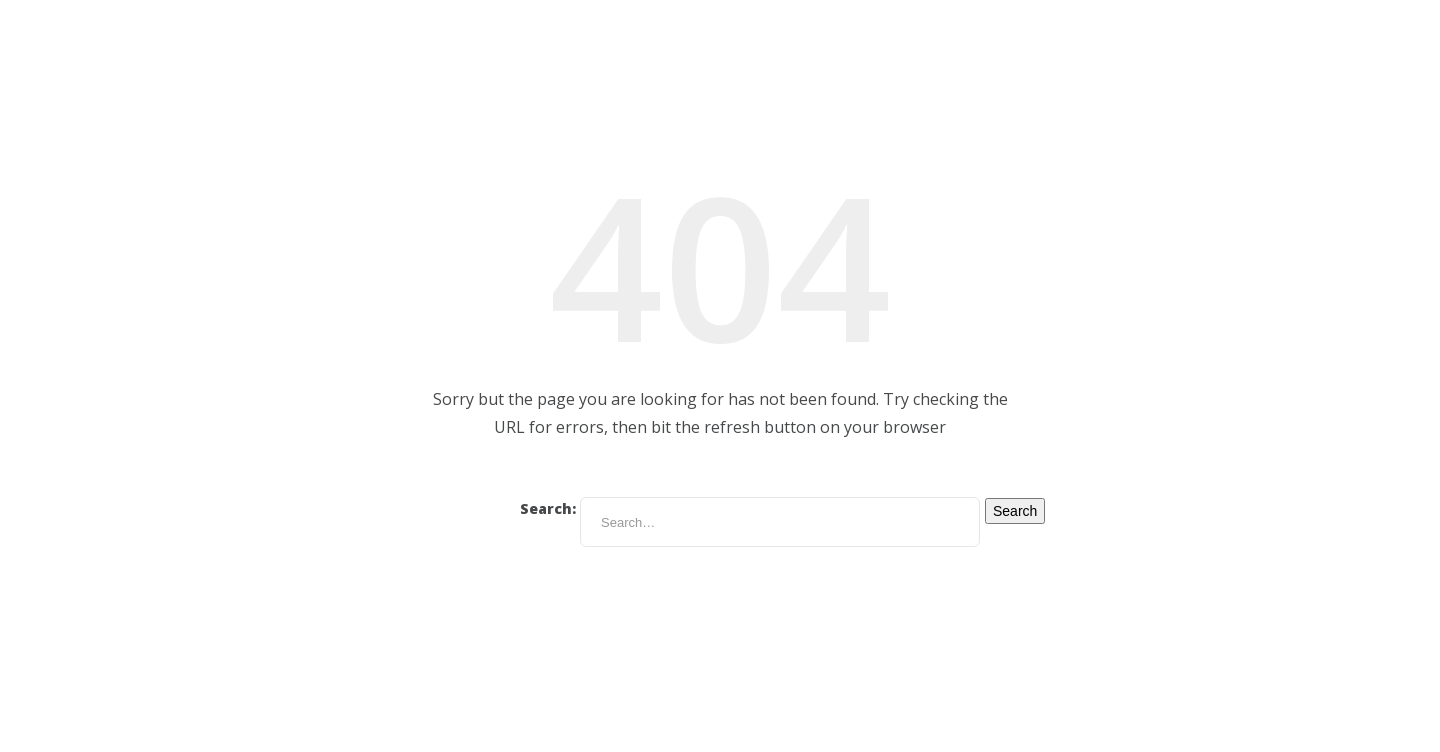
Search (1015, 511)
